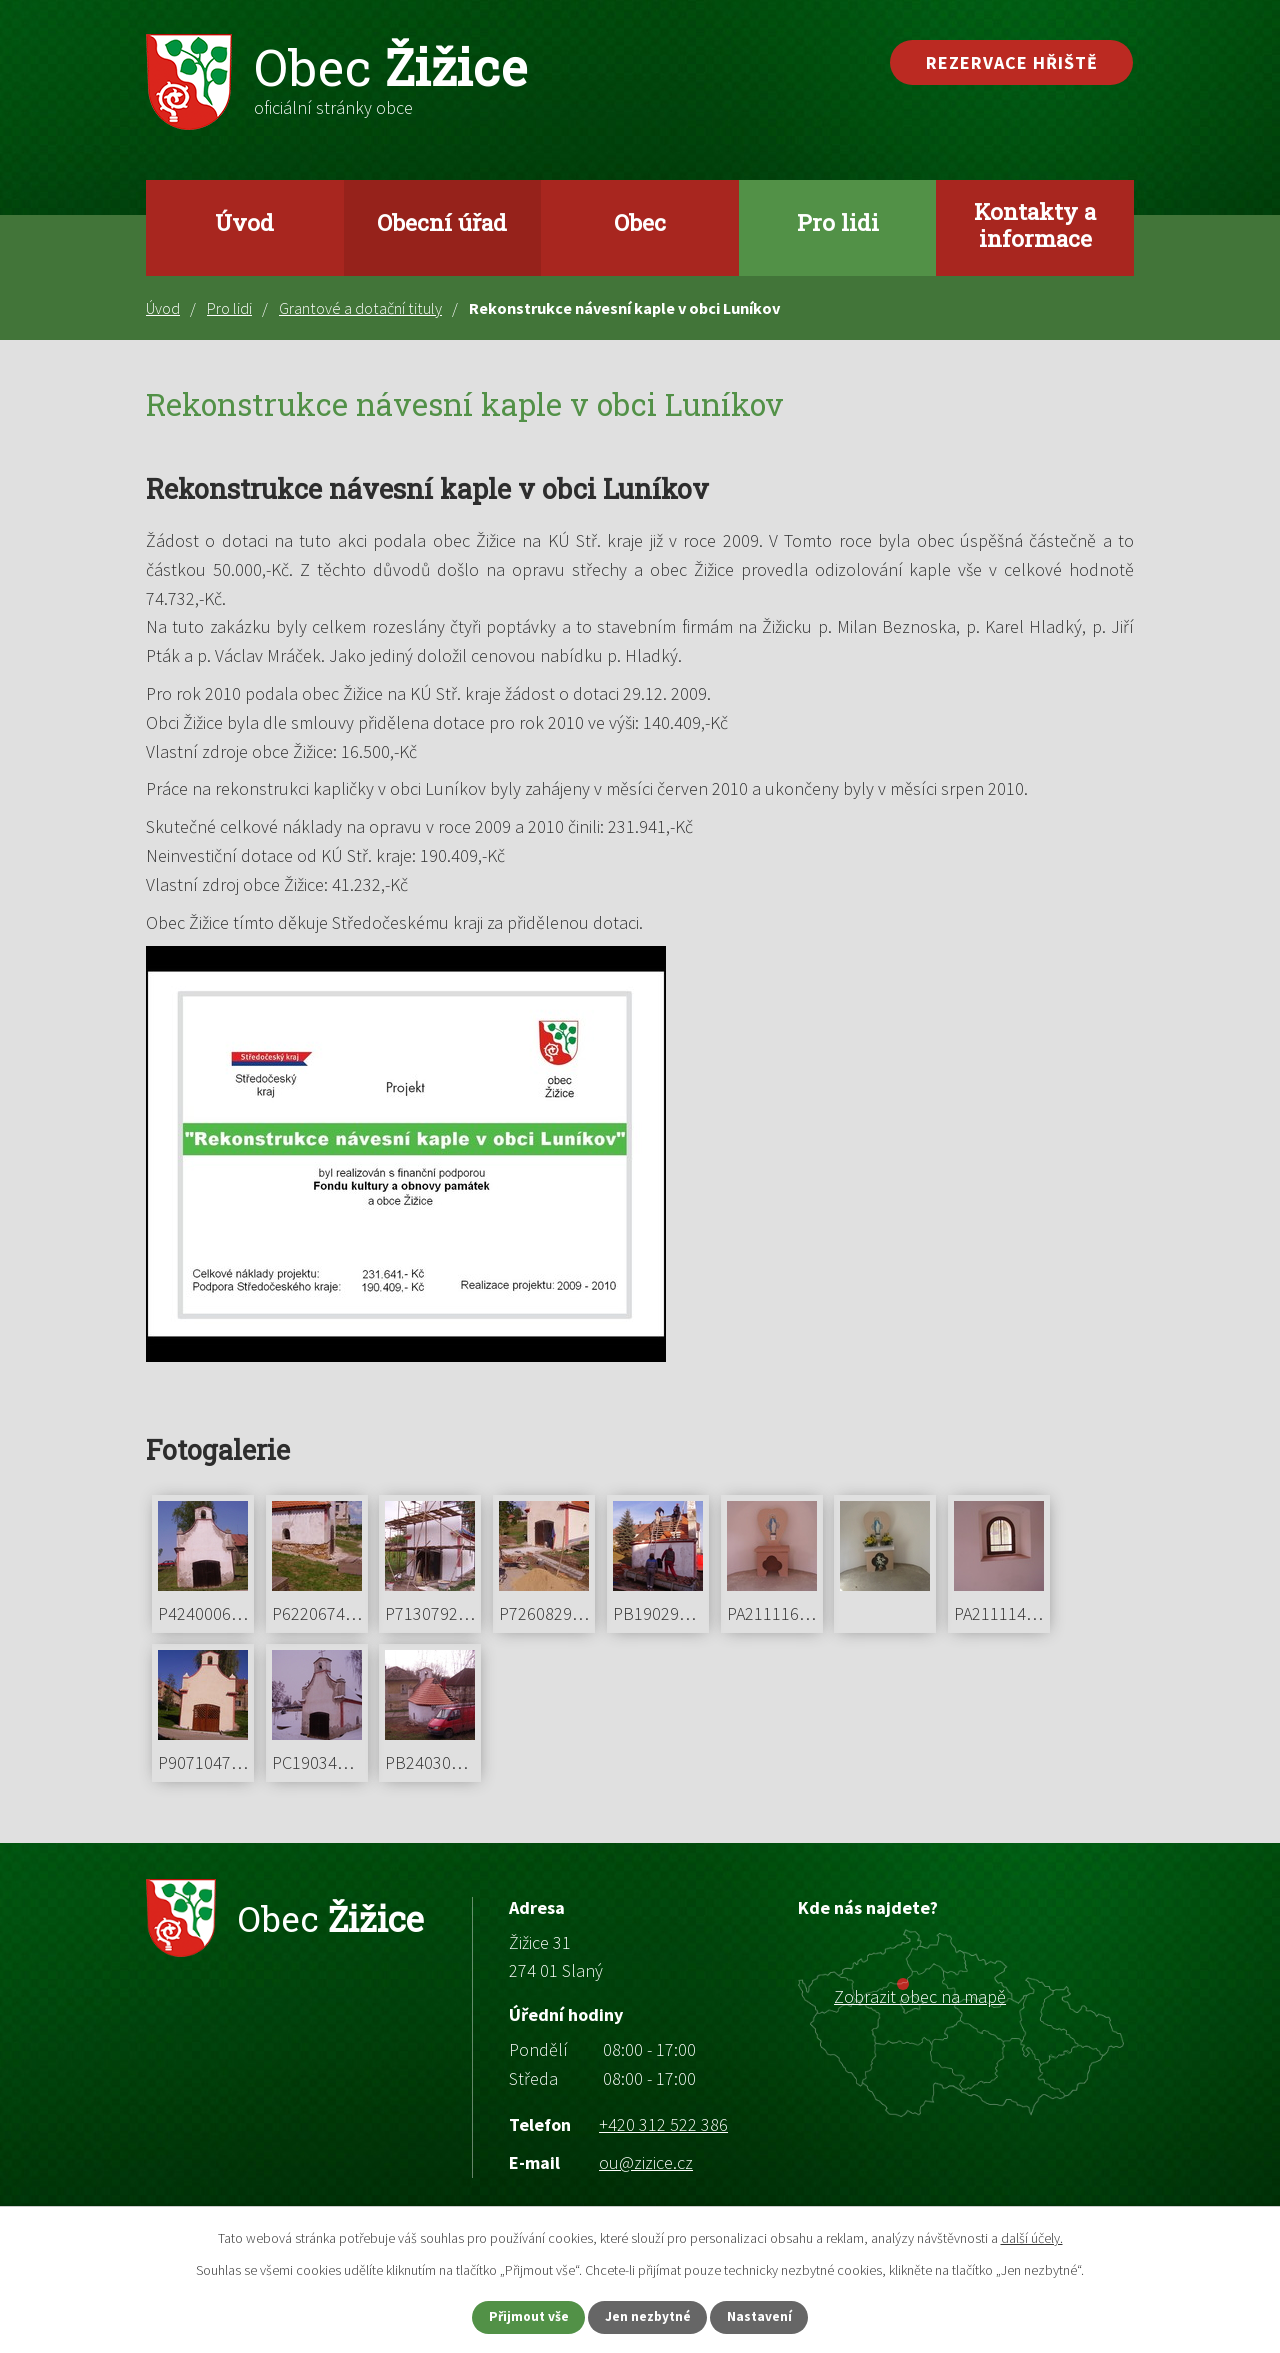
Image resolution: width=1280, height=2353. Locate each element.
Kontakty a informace (1035, 224)
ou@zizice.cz (646, 2162)
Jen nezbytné (649, 2316)
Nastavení (771, 2316)
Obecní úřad (442, 222)
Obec (640, 222)
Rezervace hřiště (1012, 62)
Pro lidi (838, 222)
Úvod (244, 222)
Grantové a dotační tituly (360, 308)
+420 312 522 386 (663, 2124)
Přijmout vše (518, 2316)
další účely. (1032, 2236)
